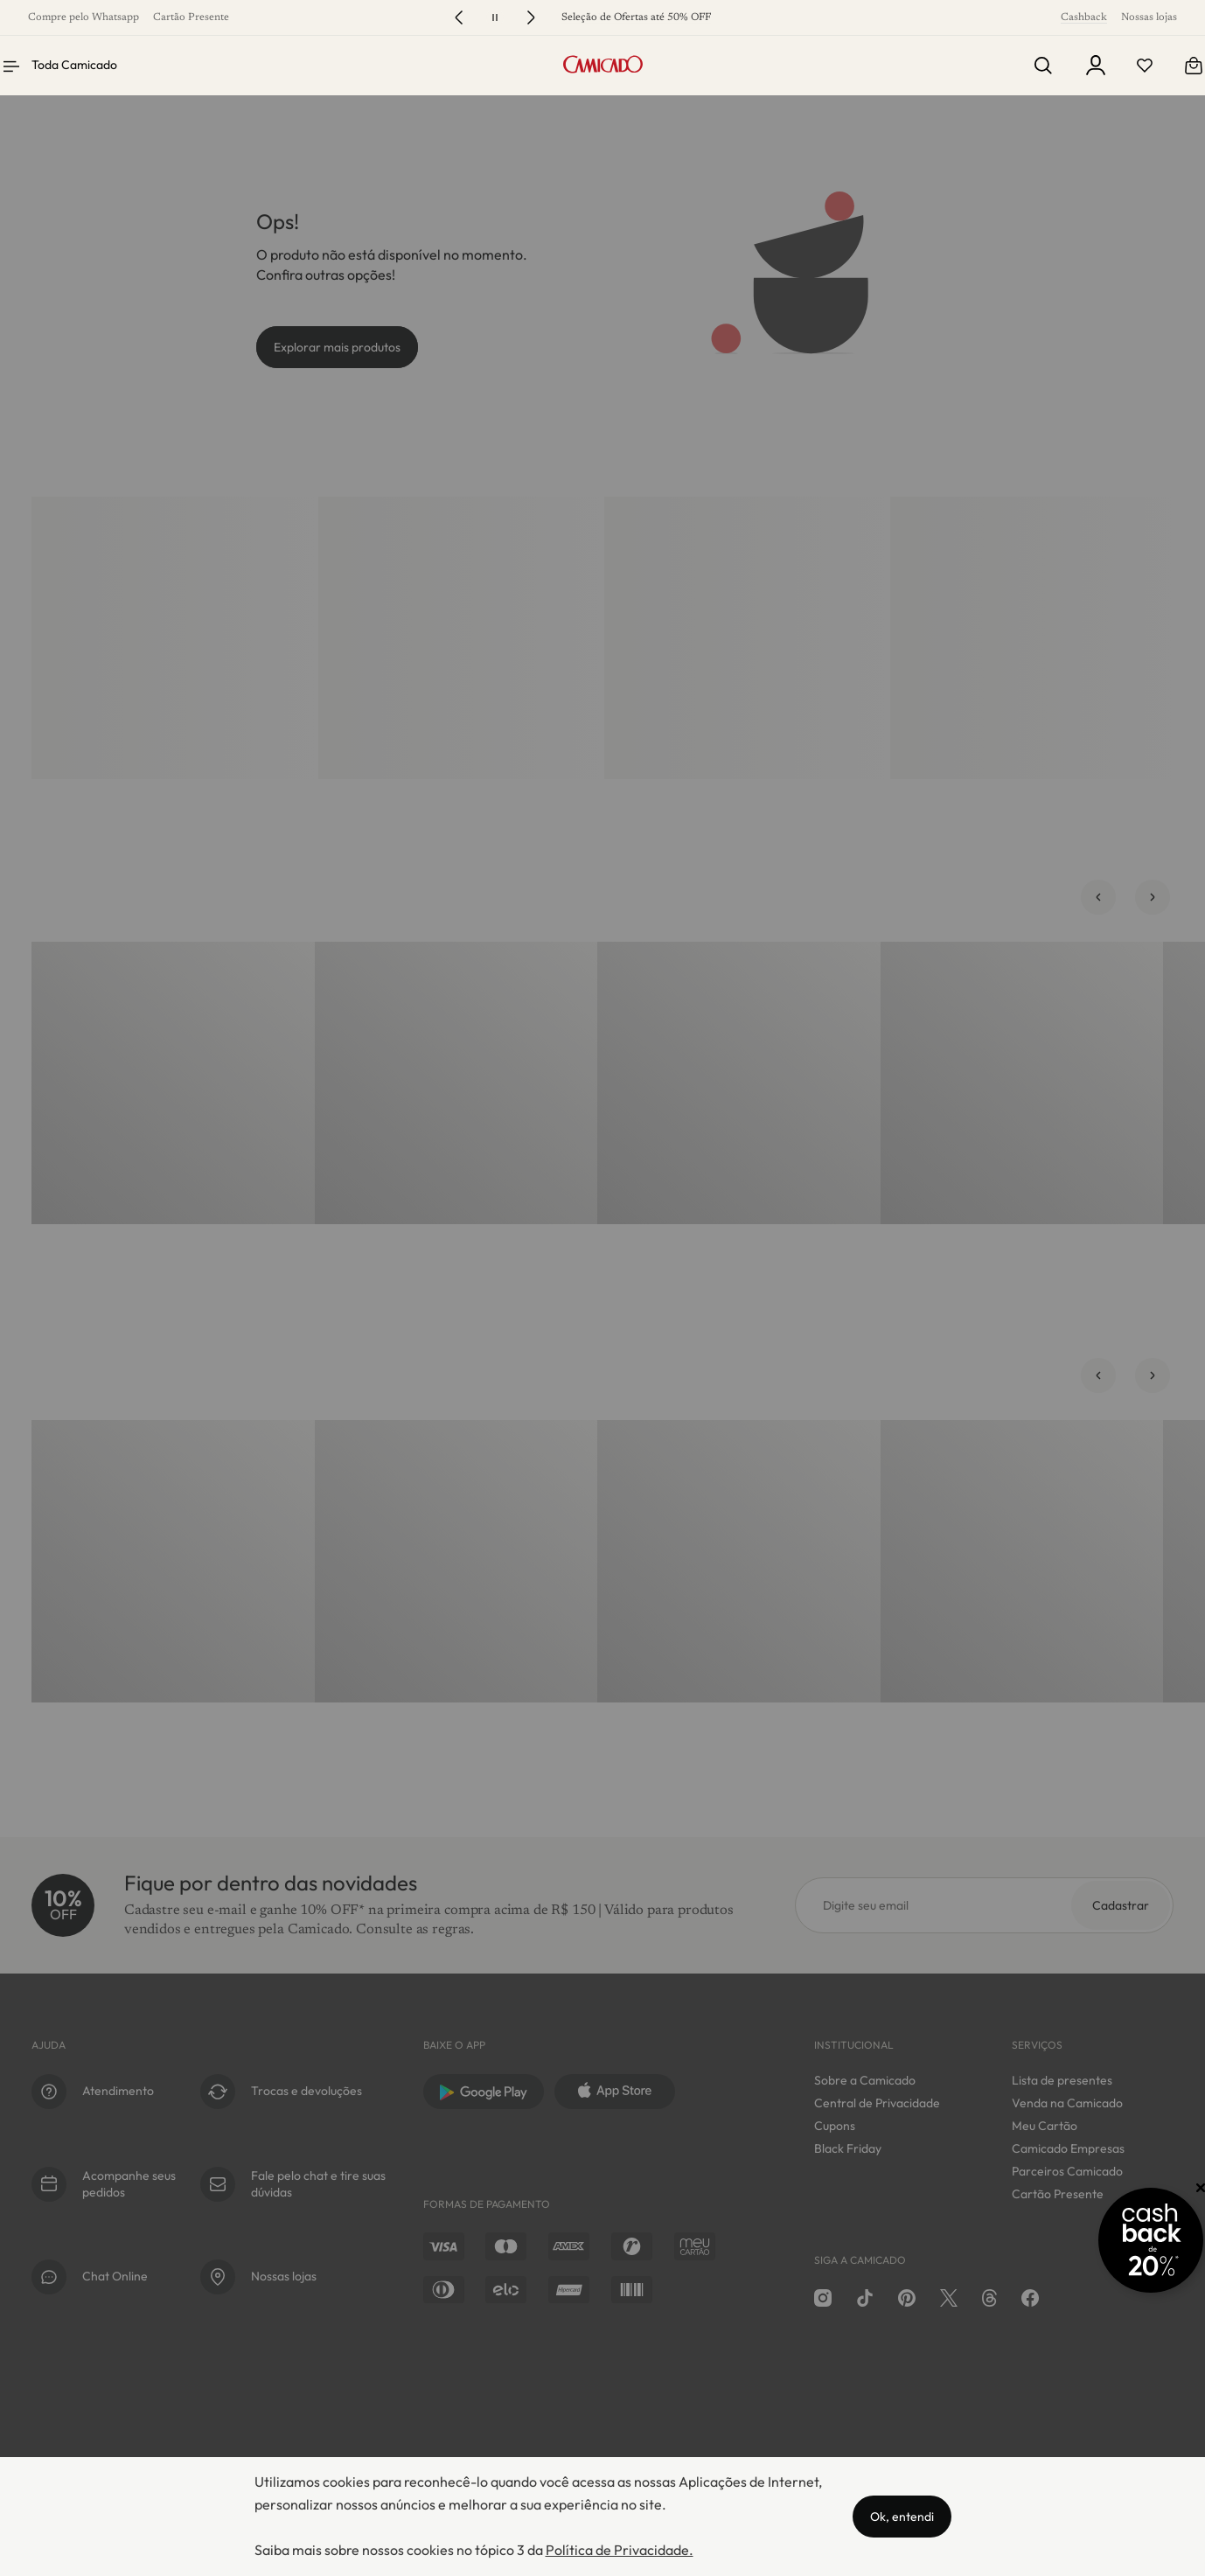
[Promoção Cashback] (1116, 2240)
